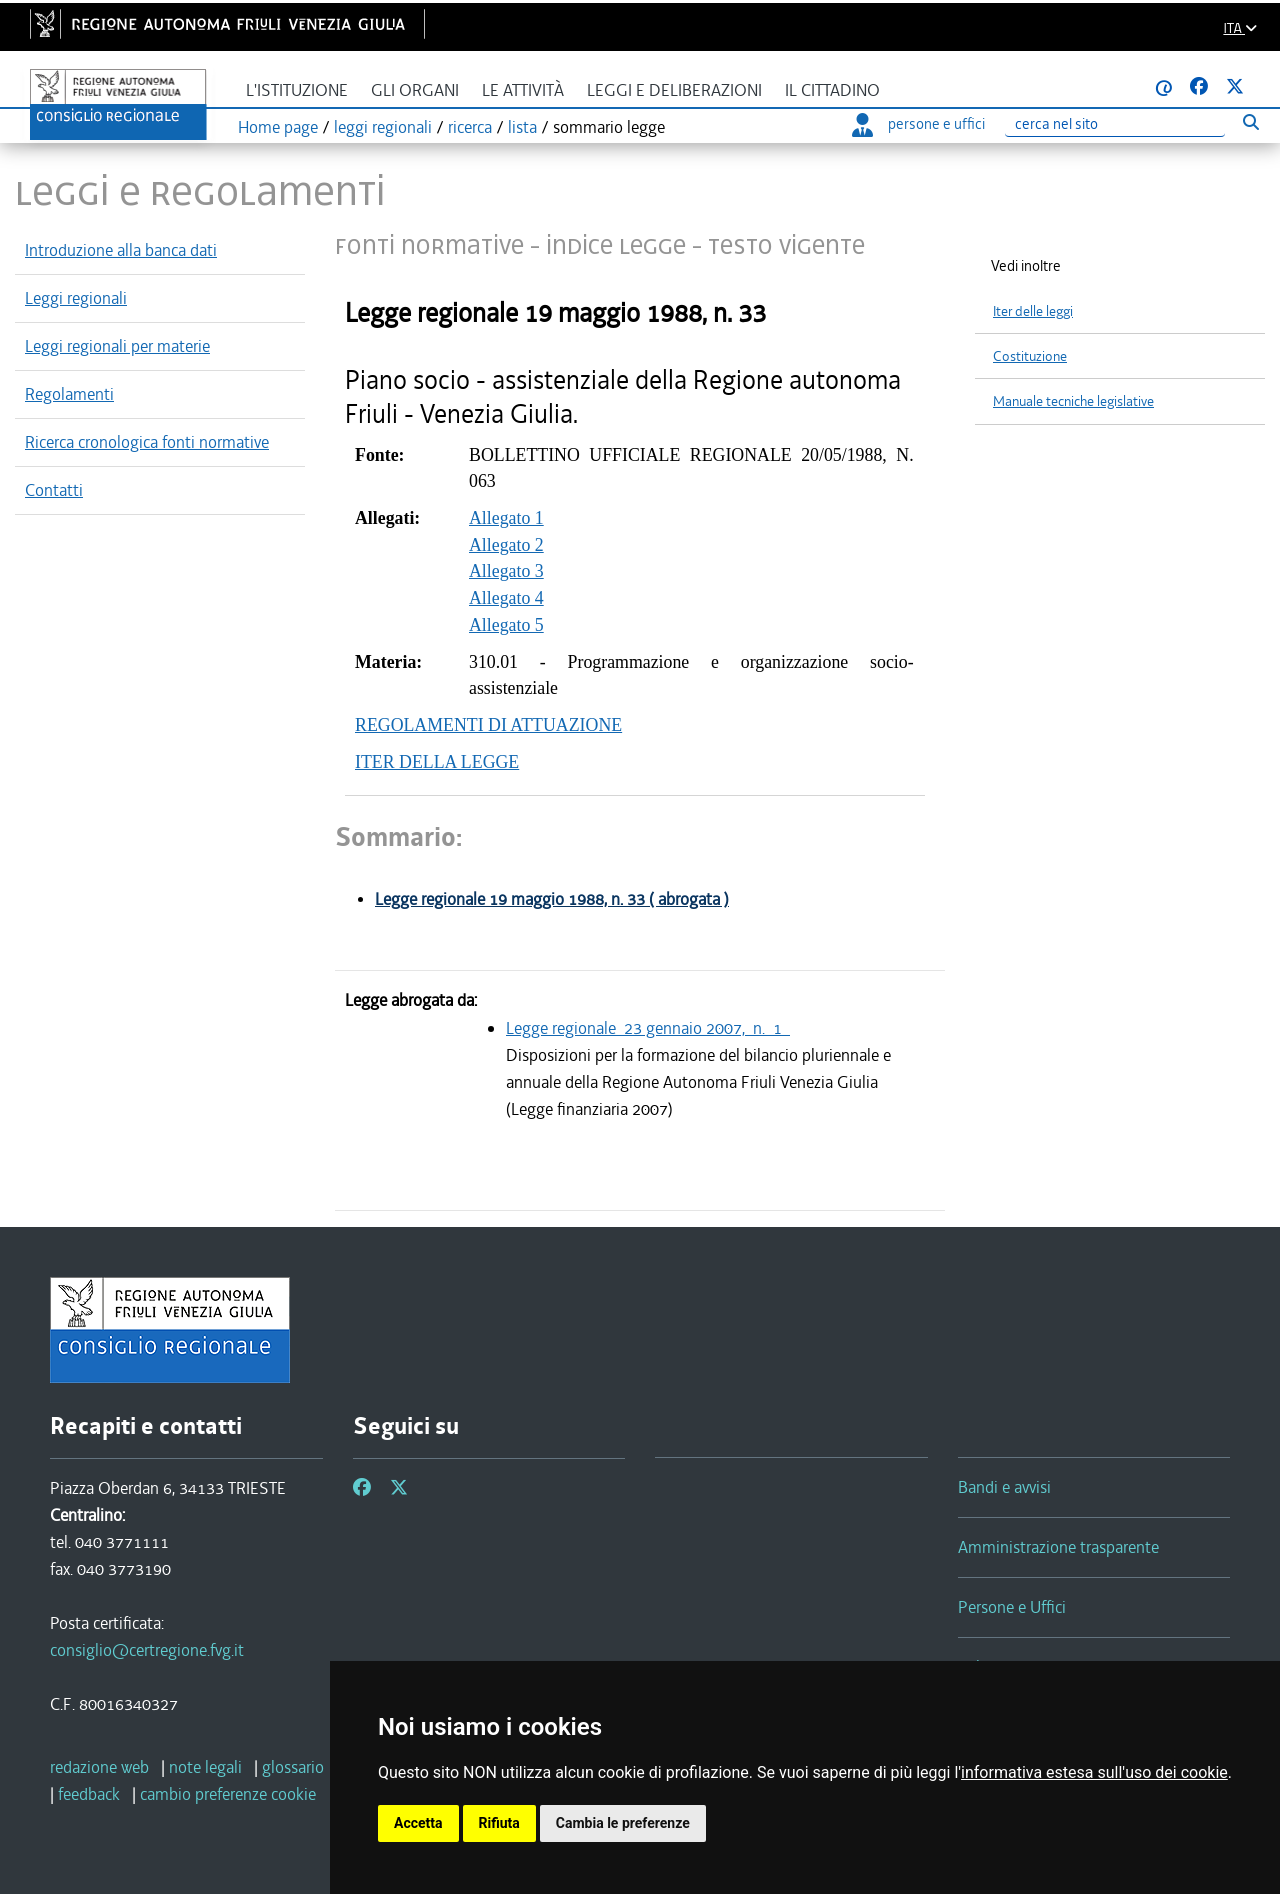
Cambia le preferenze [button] (623, 1823)
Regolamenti (69, 394)
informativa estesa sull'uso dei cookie (1094, 1772)
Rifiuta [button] (499, 1823)
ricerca (470, 127)
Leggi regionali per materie (117, 346)
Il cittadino (832, 90)
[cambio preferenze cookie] (228, 1794)
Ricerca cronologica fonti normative (147, 442)
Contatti (54, 490)
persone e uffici (918, 124)
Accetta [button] (418, 1823)
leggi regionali (383, 127)
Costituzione (1030, 356)
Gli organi (415, 90)
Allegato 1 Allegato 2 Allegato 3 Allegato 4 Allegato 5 (506, 571)
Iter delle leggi (1033, 311)
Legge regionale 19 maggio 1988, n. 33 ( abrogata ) (552, 899)
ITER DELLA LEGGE (437, 762)
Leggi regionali (76, 298)
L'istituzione (297, 90)
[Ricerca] (1115, 124)
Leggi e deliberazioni (674, 90)
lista (522, 127)
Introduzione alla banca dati (121, 250)
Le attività (523, 90)
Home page (278, 127)
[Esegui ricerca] (1250, 121)
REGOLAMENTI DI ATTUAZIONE (488, 725)
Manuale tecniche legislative (1073, 401)
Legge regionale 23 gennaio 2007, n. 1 (648, 1028)
